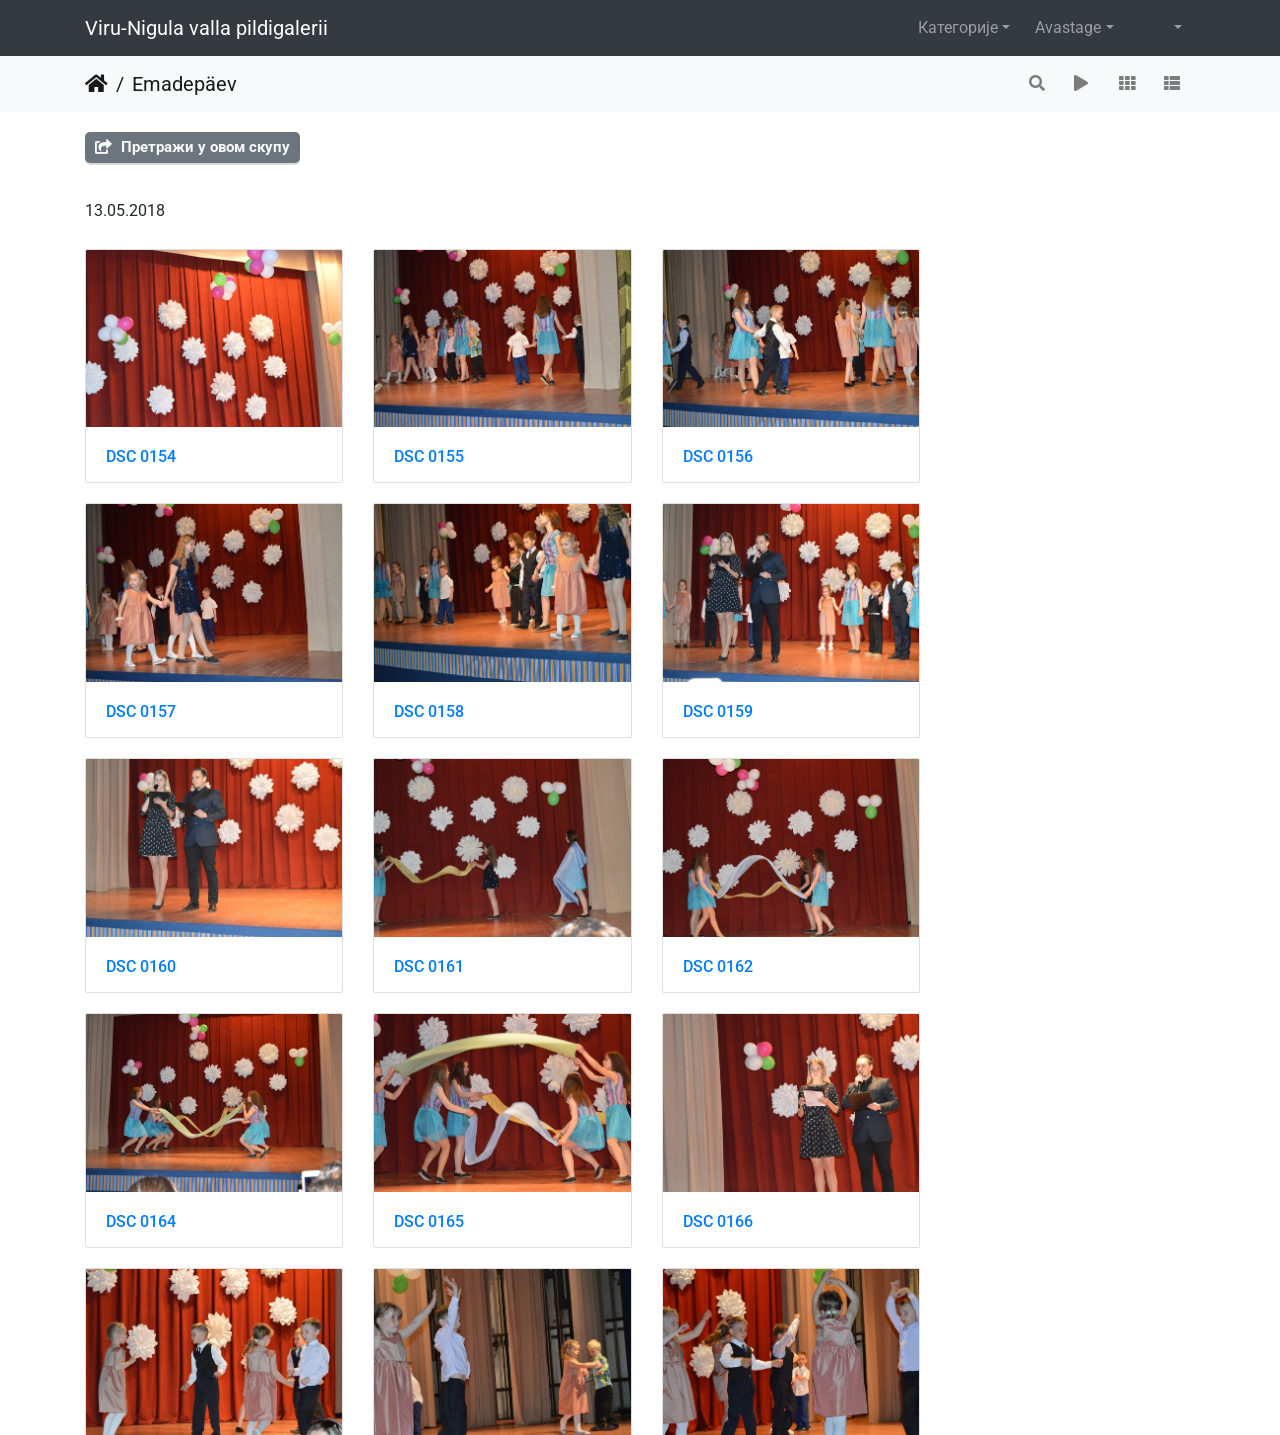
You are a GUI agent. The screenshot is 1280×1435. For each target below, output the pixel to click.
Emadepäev (184, 84)
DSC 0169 (711, 1212)
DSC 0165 (711, 959)
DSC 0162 (141, 959)
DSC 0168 (426, 1212)
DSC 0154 (141, 454)
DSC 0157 (996, 454)
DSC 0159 (426, 707)
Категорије (958, 27)
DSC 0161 (996, 707)
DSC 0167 (141, 1212)
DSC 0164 (426, 959)
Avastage (1068, 27)
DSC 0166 (996, 959)
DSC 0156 (711, 454)
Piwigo (679, 1392)
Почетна (96, 84)
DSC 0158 (141, 707)
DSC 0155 (426, 454)
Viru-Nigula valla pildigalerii (206, 28)
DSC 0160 (711, 707)
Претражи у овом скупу (192, 147)
